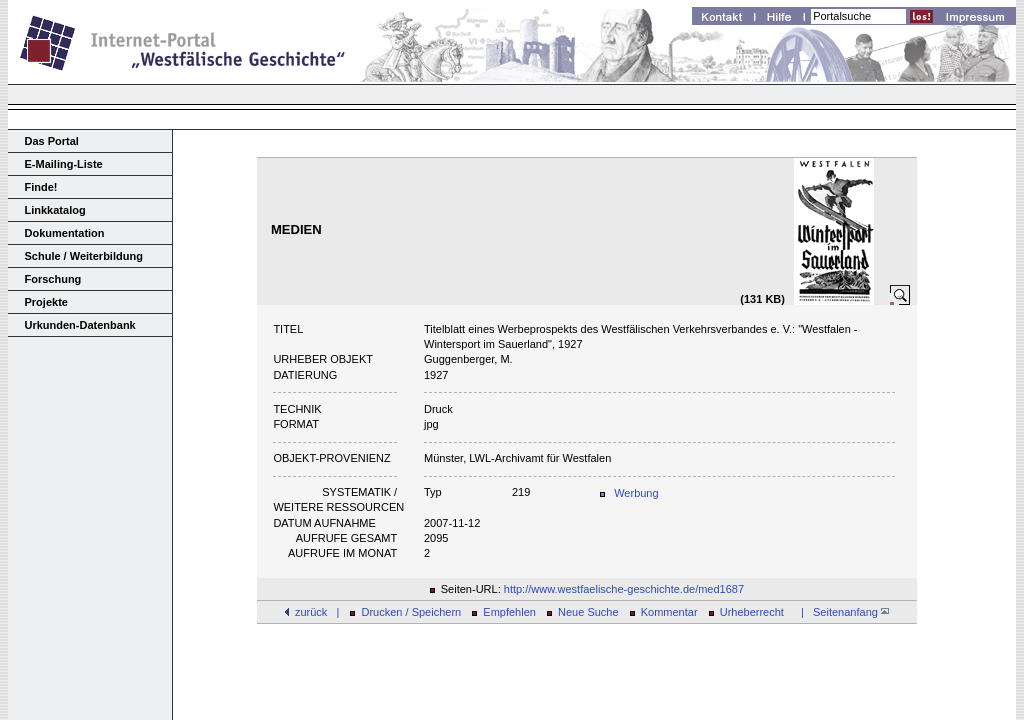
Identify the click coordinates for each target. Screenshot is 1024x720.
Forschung (53, 279)
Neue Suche (588, 612)
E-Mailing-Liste (64, 164)
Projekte (46, 302)
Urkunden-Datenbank (80, 325)
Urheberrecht (752, 612)
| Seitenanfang (842, 612)
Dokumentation (65, 233)
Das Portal (52, 141)
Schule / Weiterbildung (84, 256)
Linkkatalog (55, 210)
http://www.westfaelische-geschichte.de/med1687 (624, 589)
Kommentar (669, 612)
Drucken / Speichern (412, 612)
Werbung (636, 493)
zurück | (317, 612)
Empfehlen (509, 612)
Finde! (41, 187)
